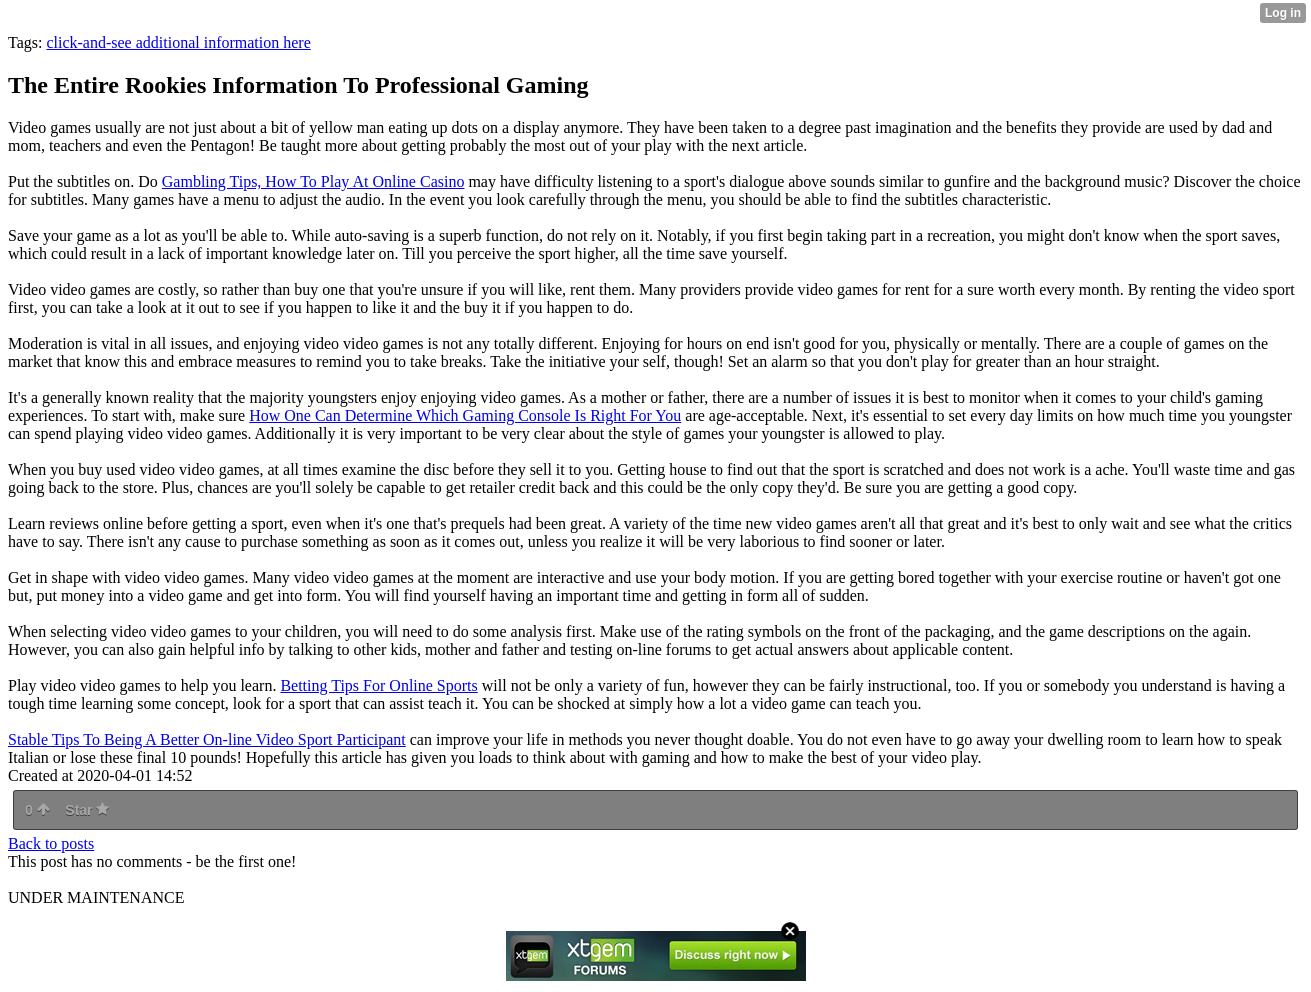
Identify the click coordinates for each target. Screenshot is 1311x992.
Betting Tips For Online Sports (378, 685)
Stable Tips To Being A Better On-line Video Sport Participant (207, 739)
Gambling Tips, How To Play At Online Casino (313, 181)
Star (87, 810)
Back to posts (51, 843)
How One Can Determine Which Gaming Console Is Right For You (465, 415)
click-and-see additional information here (178, 42)
